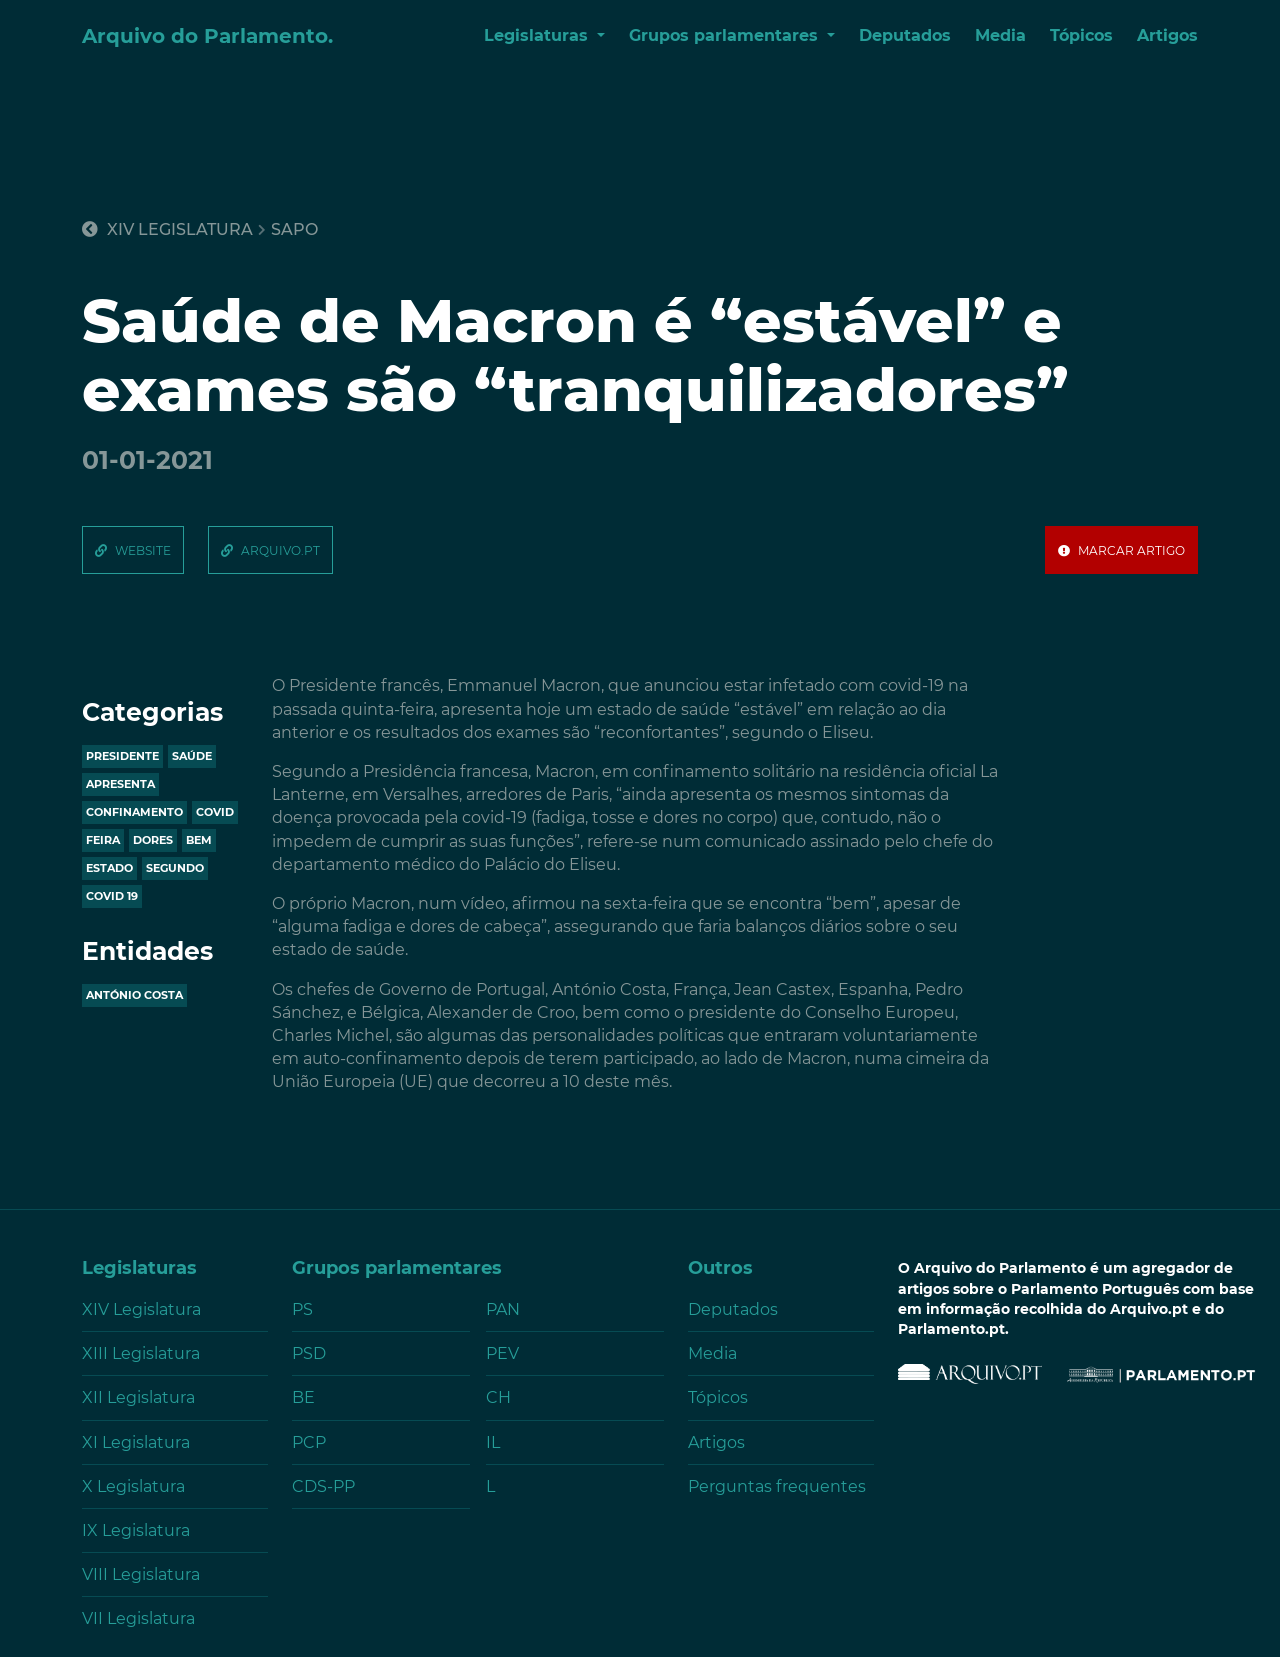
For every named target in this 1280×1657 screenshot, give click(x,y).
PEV (502, 1353)
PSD (309, 1353)
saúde (192, 756)
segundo (175, 868)
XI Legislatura (136, 1442)
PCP (309, 1442)
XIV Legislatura (167, 229)
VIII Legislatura (141, 1574)
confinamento (134, 812)
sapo (294, 230)
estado (109, 868)
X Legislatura (133, 1486)
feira (103, 840)
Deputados (905, 35)
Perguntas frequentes (777, 1486)
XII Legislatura (138, 1397)
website (143, 550)
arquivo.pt (280, 550)
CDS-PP (323, 1486)
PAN (503, 1309)
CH (498, 1397)
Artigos (1167, 35)
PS (302, 1309)
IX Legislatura (136, 1530)
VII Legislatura (138, 1618)
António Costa (134, 995)
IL (493, 1442)
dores (153, 840)
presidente (122, 756)
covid (215, 812)
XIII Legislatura (141, 1353)
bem (199, 840)
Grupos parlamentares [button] (726, 35)
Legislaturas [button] (538, 35)
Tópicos (1081, 35)
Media (1000, 35)
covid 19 (112, 896)
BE (303, 1397)
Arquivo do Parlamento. (207, 36)
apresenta (120, 784)
